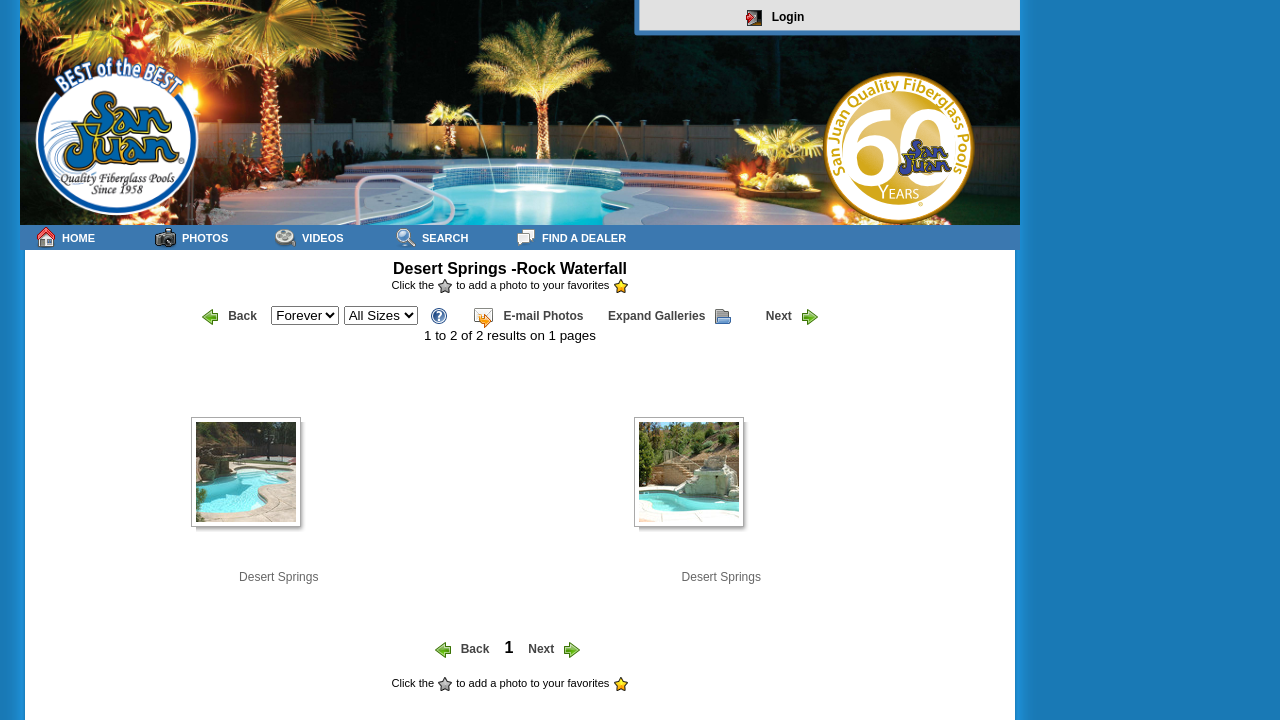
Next (792, 317)
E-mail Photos (528, 317)
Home (65, 237)
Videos (309, 237)
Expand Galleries (669, 317)
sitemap (996, 696)
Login (775, 18)
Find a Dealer (570, 237)
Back (229, 317)
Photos (191, 237)
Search (431, 237)
